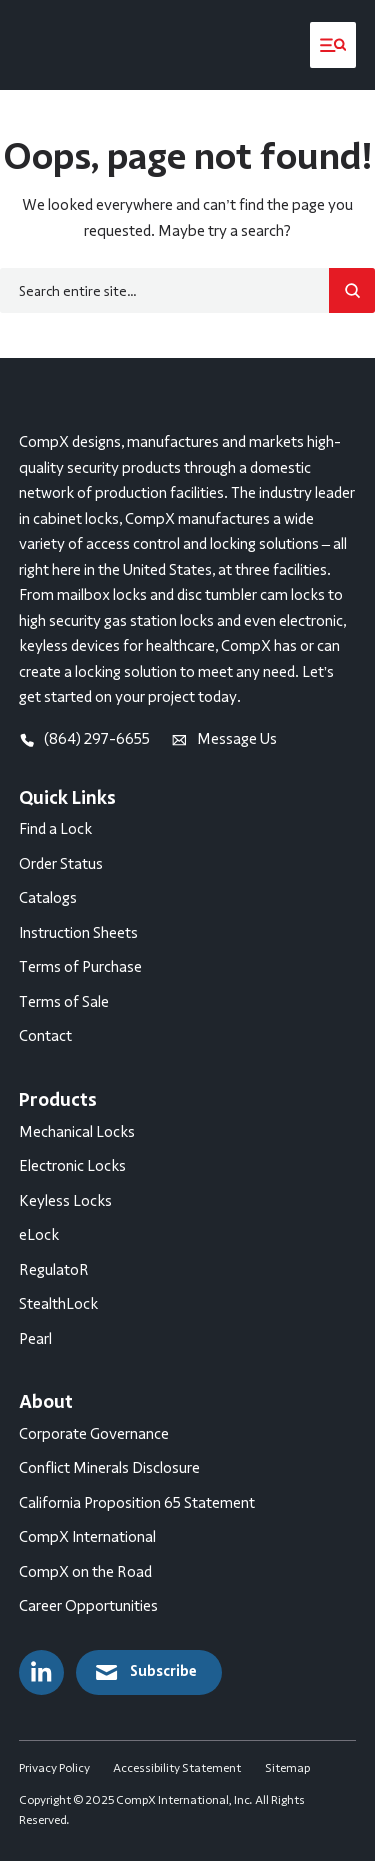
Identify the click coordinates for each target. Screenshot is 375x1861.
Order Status (61, 864)
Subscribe (145, 1672)
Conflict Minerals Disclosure (109, 1468)
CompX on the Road (85, 1572)
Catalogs (48, 898)
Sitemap (287, 1768)
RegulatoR (54, 1270)
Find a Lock (55, 829)
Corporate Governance (94, 1434)
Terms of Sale (64, 1002)
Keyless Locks (65, 1201)
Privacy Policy (54, 1768)
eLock (39, 1235)
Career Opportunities (88, 1606)
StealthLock (58, 1304)
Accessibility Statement (177, 1768)
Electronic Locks (72, 1166)
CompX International (87, 1537)
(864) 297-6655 (85, 739)
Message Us (224, 739)
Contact (45, 1036)
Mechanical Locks (77, 1132)
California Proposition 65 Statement (137, 1503)
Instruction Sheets (78, 933)
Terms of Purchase (80, 967)
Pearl (35, 1339)
